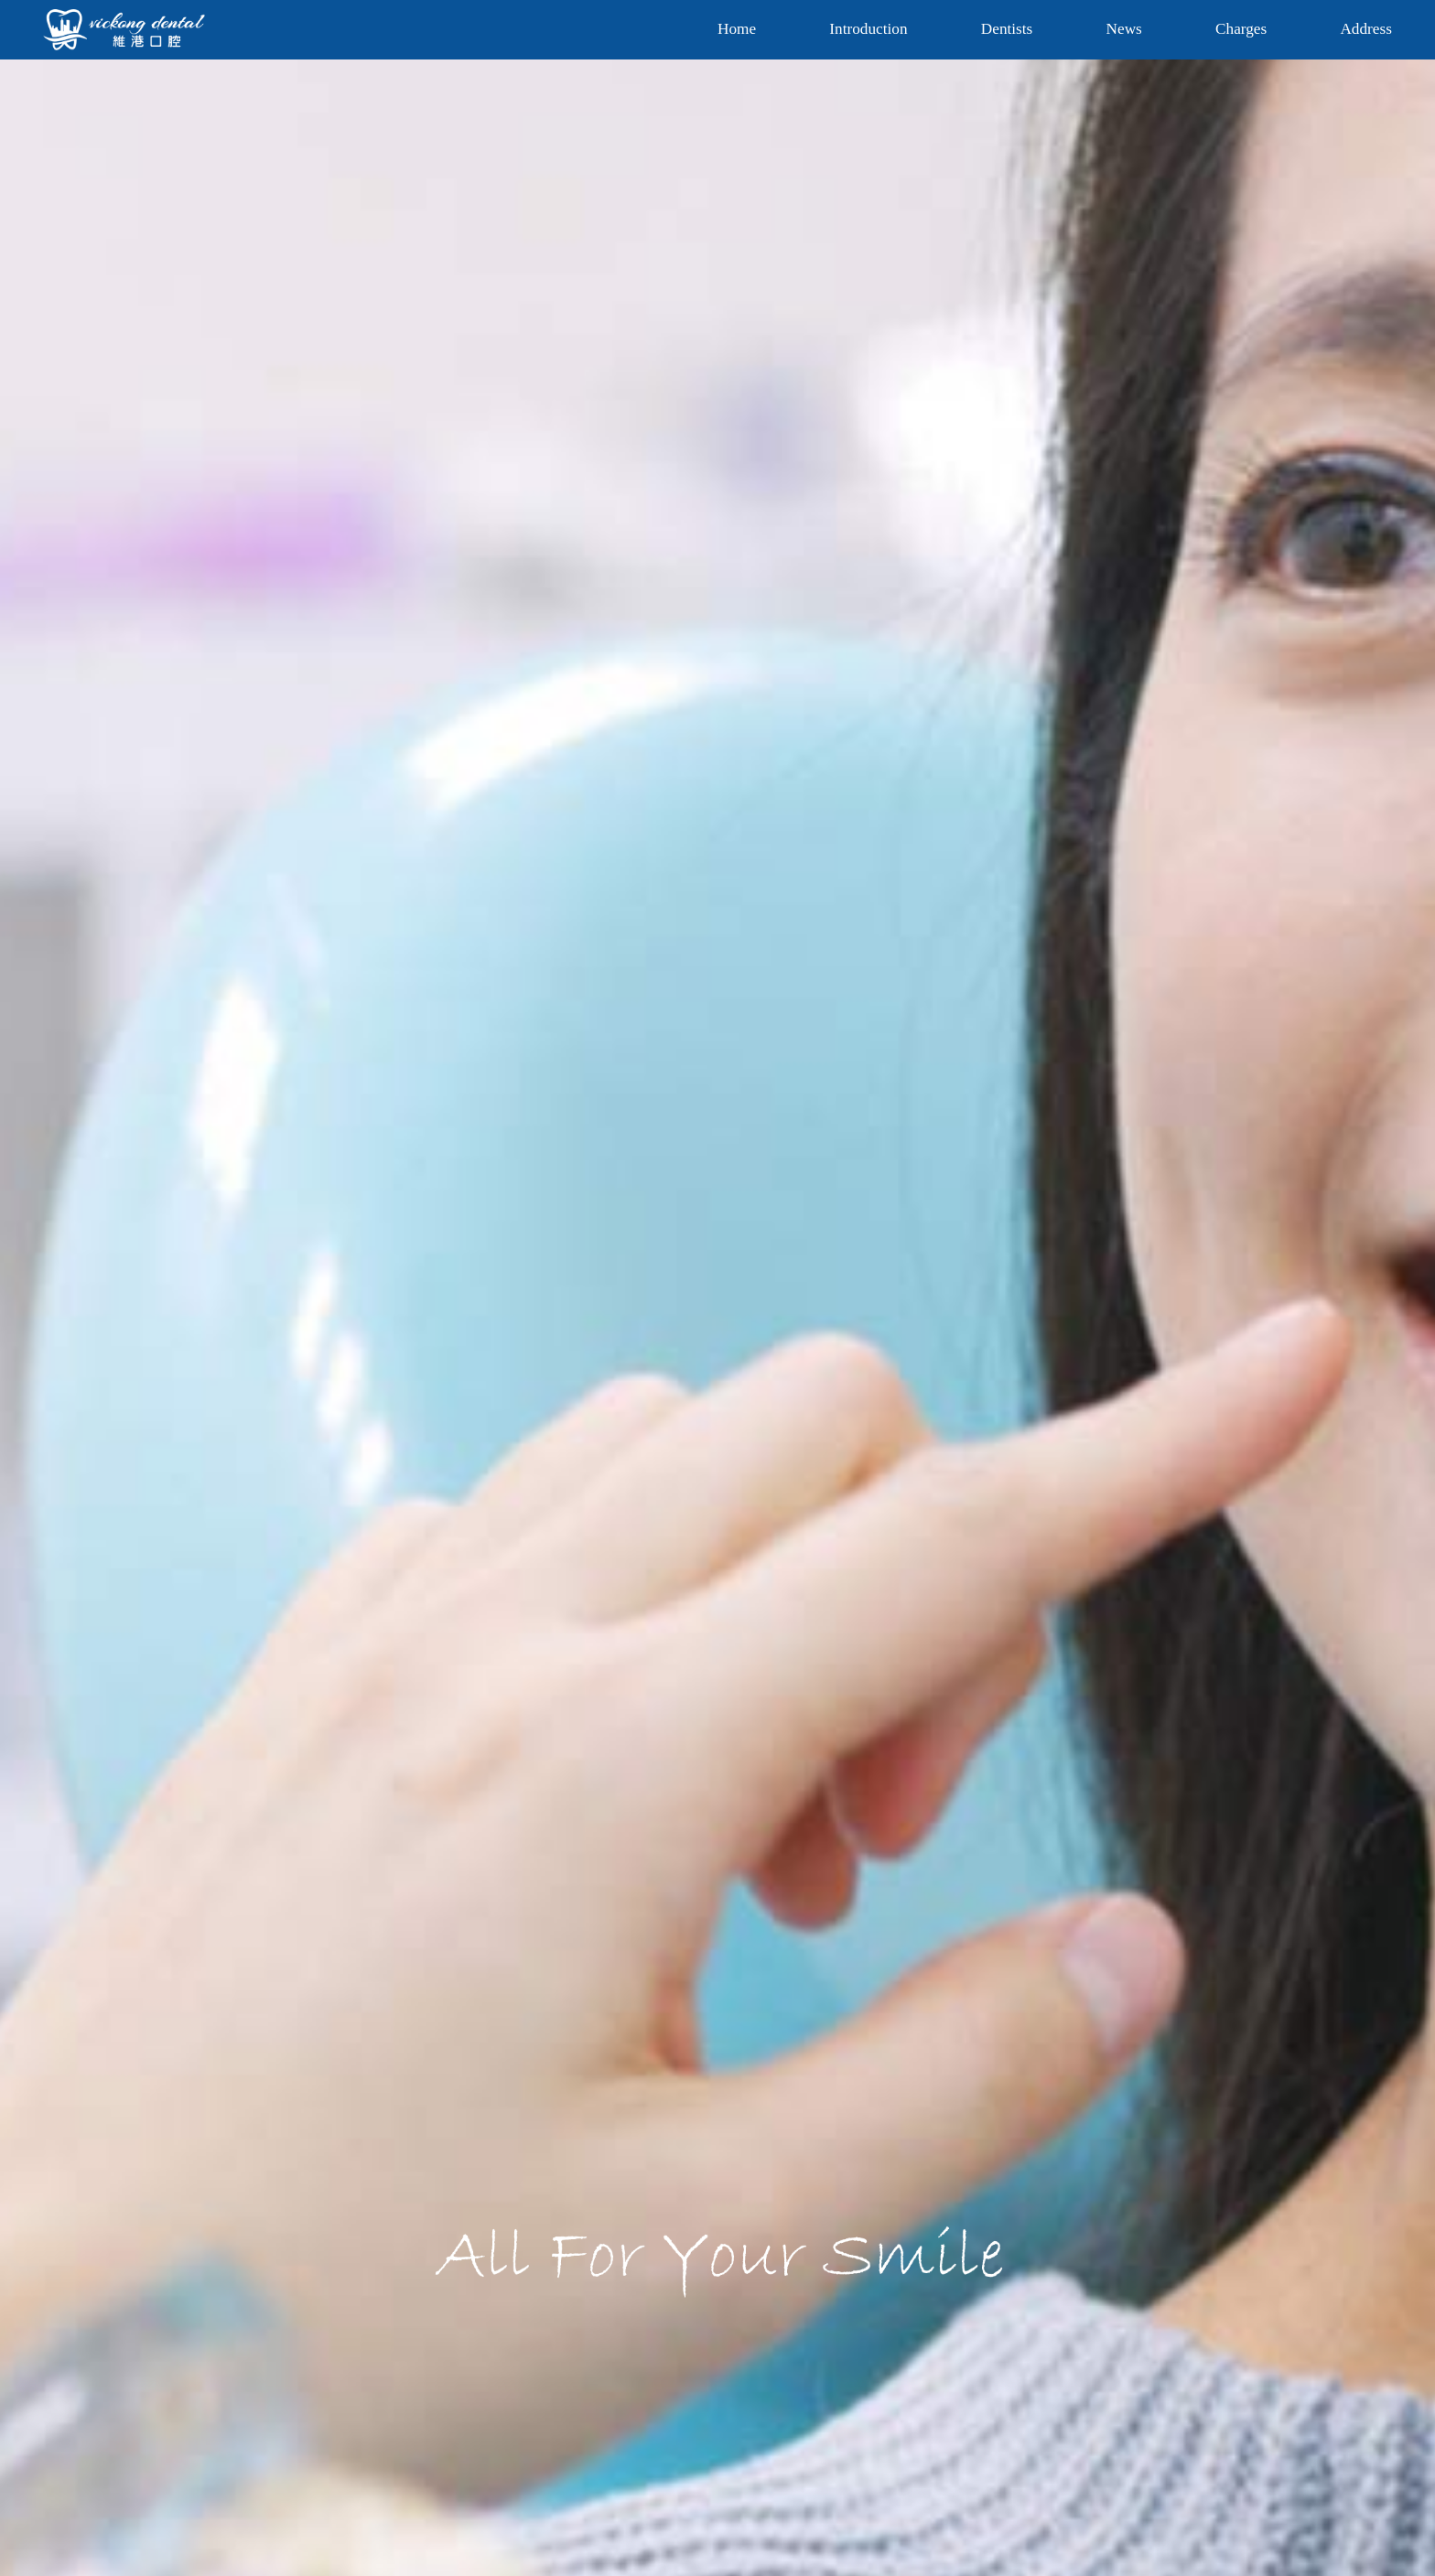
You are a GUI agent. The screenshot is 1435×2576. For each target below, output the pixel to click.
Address (1365, 29)
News (1124, 29)
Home (737, 29)
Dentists (1007, 29)
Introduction (868, 29)
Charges (1241, 29)
